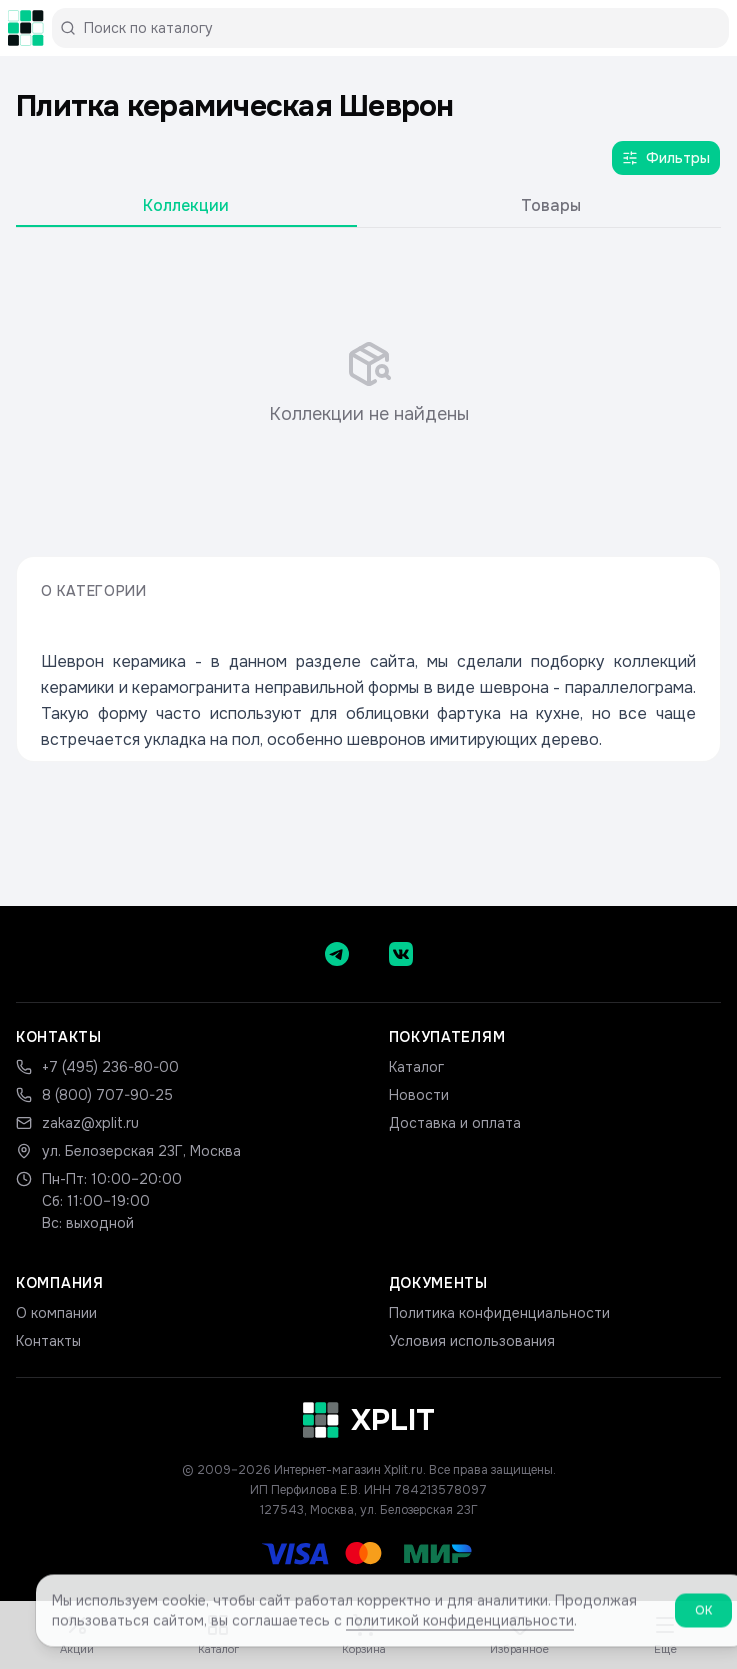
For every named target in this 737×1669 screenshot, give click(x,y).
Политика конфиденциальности (499, 1313)
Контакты (48, 1341)
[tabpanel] (368, 384)
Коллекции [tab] (186, 205)
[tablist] (368, 210)
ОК (703, 1618)
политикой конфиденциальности (460, 1628)
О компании (56, 1313)
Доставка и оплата (455, 1123)
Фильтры (666, 158)
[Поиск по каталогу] (398, 28)
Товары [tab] (551, 205)
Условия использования (472, 1341)
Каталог (416, 1067)
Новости (419, 1095)
